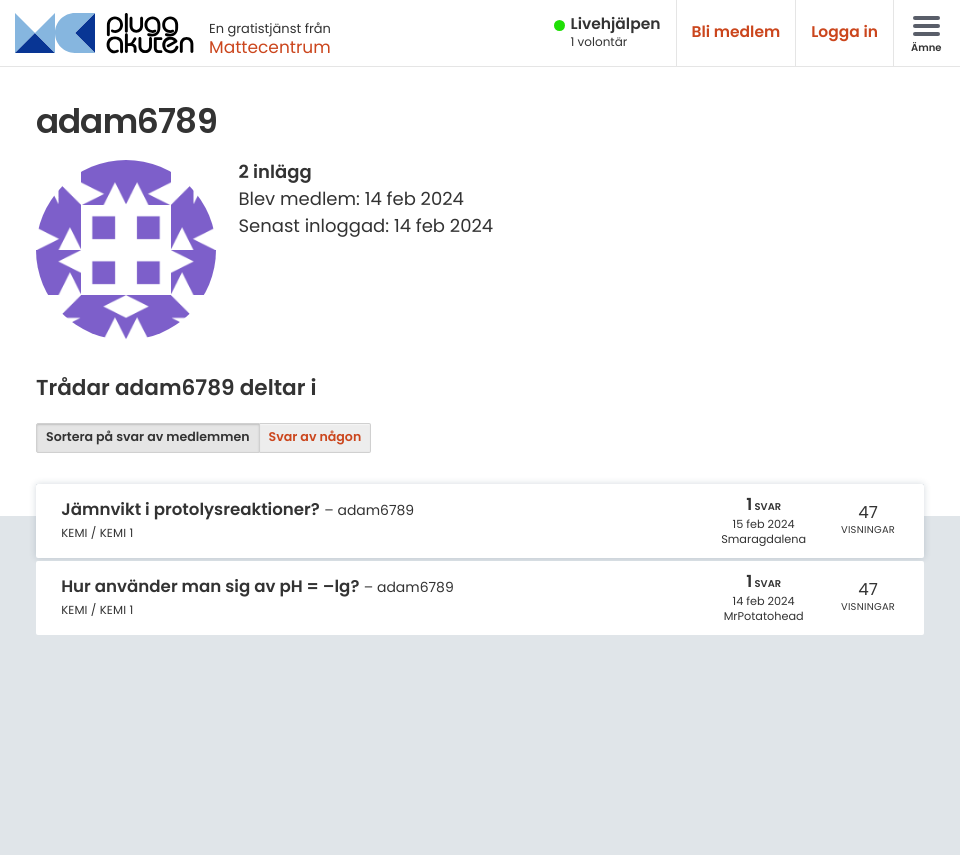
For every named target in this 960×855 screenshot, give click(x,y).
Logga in (844, 32)
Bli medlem (736, 32)
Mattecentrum (270, 47)
